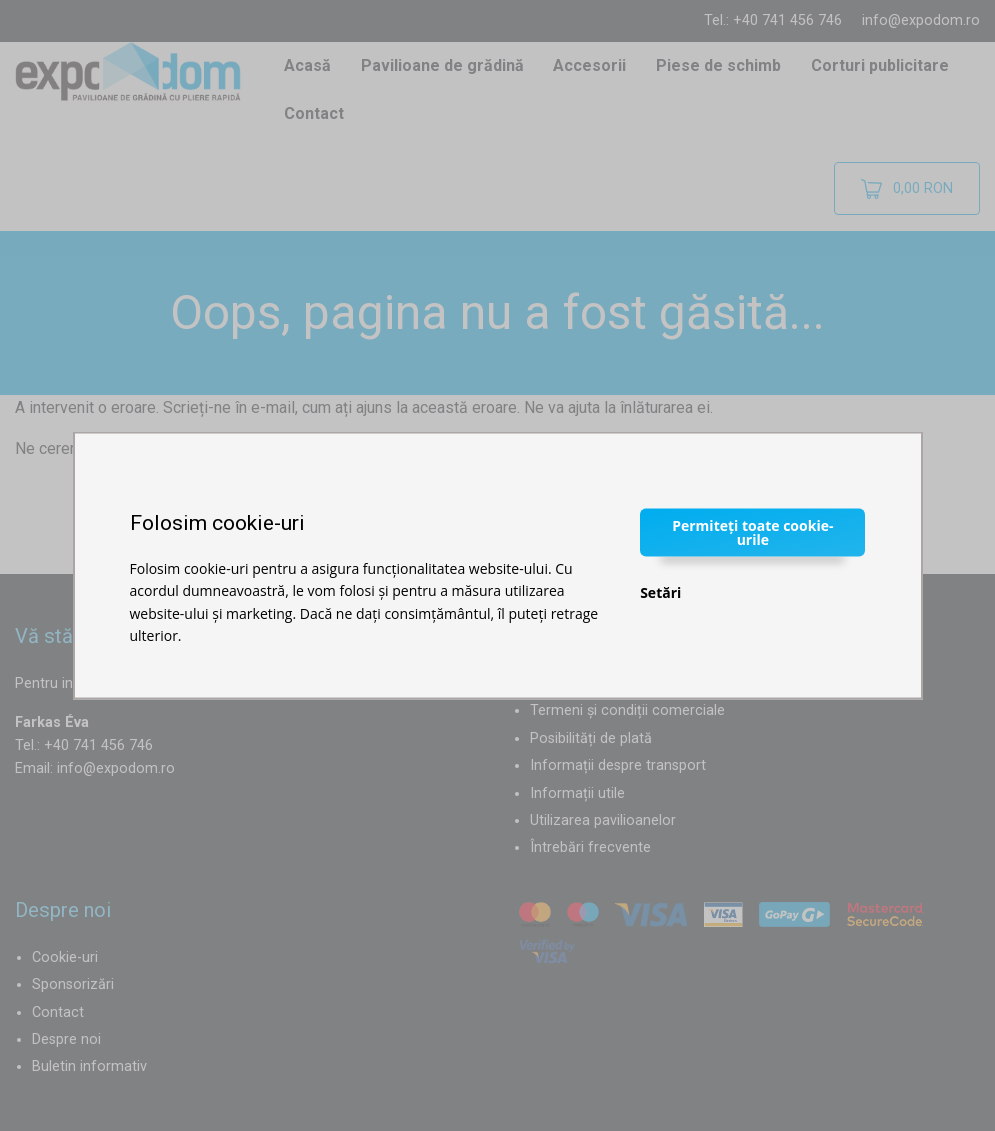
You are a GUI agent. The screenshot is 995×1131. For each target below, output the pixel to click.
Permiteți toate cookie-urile (752, 531)
